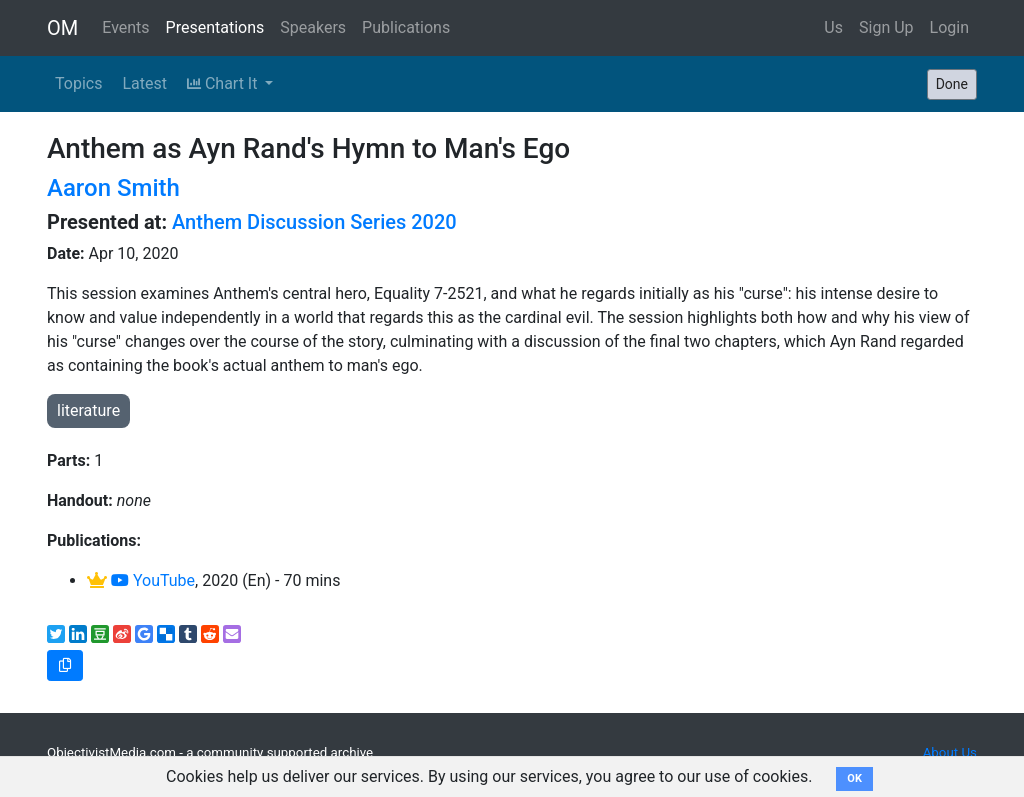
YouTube (153, 580)
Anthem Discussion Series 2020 (314, 222)
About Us (950, 752)
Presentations (215, 27)
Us (833, 27)
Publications (406, 27)
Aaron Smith (113, 188)
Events (125, 27)
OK (854, 778)
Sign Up (886, 27)
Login (949, 27)
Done (952, 84)
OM (62, 28)
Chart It (224, 83)
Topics (78, 83)
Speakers (313, 27)
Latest (144, 83)
